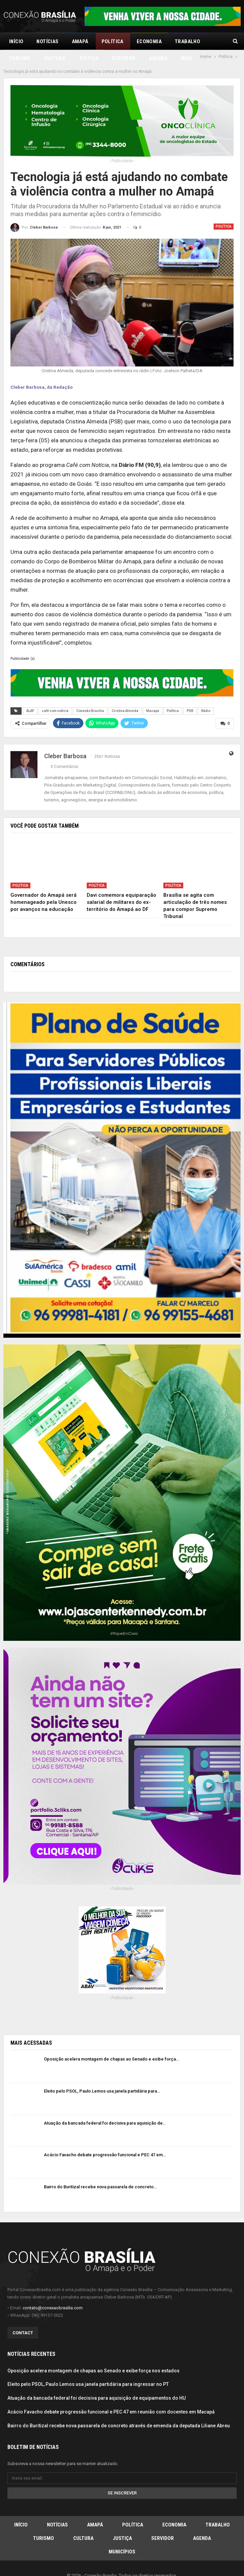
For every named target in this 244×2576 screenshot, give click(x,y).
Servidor (162, 2523)
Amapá (80, 41)
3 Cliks (140, 2569)
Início (16, 41)
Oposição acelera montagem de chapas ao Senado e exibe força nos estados (93, 2355)
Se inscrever (122, 2477)
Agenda (202, 2523)
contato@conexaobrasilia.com (53, 2292)
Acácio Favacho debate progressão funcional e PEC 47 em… (105, 2139)
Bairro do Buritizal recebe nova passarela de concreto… (100, 2171)
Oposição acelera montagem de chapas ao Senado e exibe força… (111, 2043)
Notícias (47, 41)
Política (113, 41)
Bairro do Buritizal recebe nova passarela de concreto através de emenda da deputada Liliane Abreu (118, 2410)
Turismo (43, 2523)
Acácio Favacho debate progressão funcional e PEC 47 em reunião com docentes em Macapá (111, 2396)
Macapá (152, 696)
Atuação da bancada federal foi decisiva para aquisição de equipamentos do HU (96, 2383)
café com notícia (55, 696)
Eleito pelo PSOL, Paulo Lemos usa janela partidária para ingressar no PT (88, 2369)
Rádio (205, 696)
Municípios (122, 2536)
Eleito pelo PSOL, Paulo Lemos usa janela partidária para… (102, 2075)
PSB (190, 696)
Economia (149, 41)
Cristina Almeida (125, 696)
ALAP (30, 696)
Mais (181, 41)
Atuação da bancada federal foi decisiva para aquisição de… (105, 2107)
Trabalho (218, 2509)
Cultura (83, 2523)
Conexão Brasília (90, 696)
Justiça (122, 2523)
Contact (22, 2317)
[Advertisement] (122, 2000)
